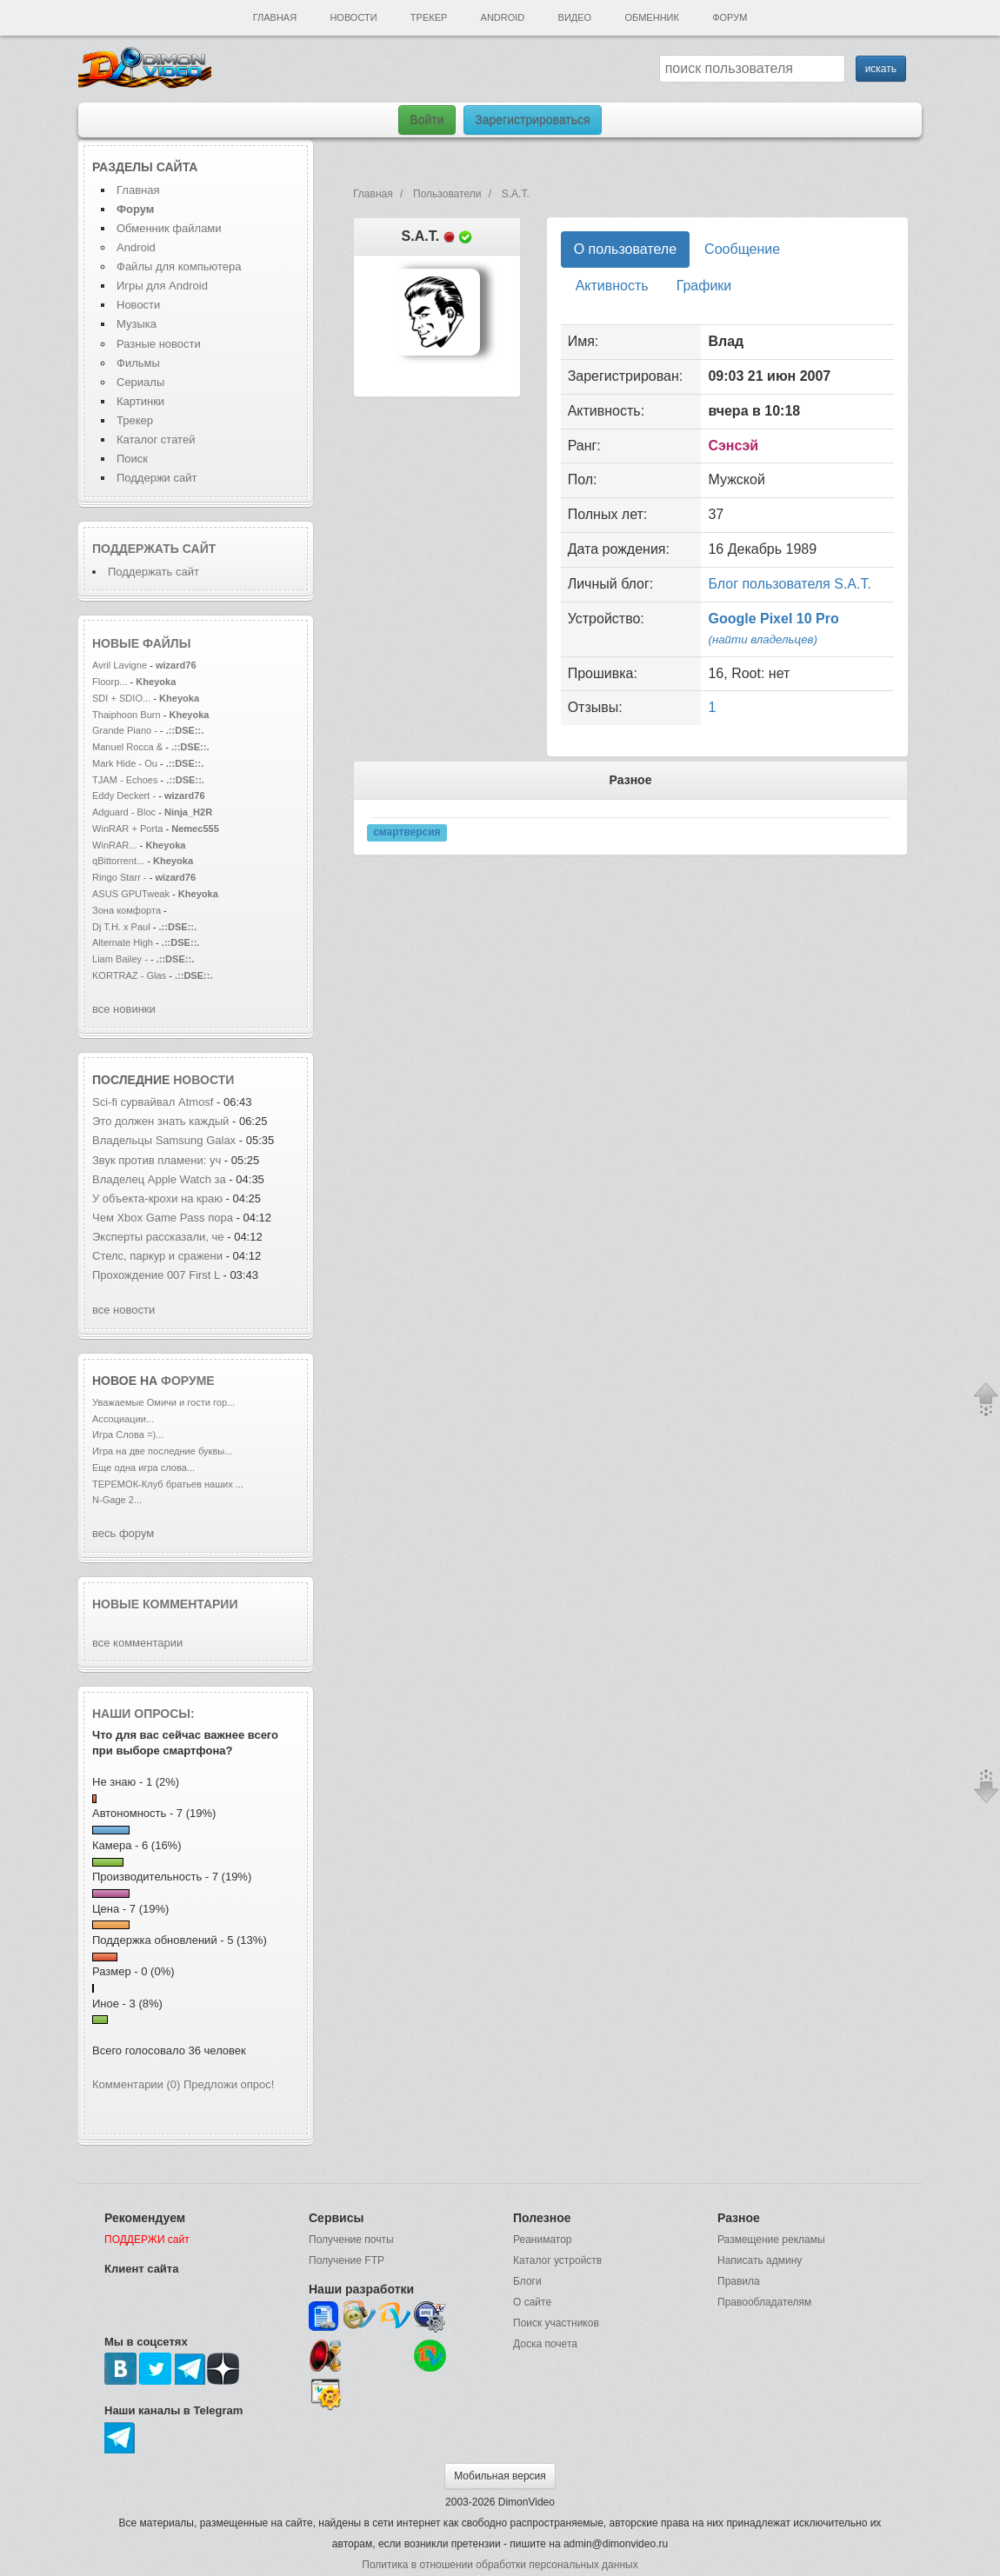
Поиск (132, 458)
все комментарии (137, 1642)
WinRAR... (114, 845)
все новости (123, 1309)
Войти (426, 120)
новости (203, 1080)
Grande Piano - (124, 730)
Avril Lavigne (121, 665)
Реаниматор (542, 2239)
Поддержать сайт (154, 549)
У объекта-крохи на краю (157, 1198)
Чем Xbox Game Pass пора (162, 1217)
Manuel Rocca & (127, 747)
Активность (612, 285)
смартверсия (406, 833)
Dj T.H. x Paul (121, 927)
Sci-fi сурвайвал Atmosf (152, 1101)
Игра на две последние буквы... (162, 1451)
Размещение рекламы (771, 2239)
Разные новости (159, 343)
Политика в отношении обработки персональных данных (499, 2565)
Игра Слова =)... (127, 1434)
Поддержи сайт (157, 477)
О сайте (532, 2302)
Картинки (140, 401)
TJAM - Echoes (126, 780)
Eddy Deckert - (124, 795)
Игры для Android (162, 285)
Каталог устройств (557, 2260)
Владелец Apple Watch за (159, 1179)
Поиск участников (556, 2323)
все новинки (124, 1008)
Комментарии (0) (136, 2084)
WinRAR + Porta (127, 828)
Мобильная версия (500, 2476)
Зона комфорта (127, 910)
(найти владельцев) (762, 639)
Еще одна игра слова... (143, 1467)
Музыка (137, 323)
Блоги (527, 2281)
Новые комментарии (165, 1604)
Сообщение (742, 249)
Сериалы (140, 382)
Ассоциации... (123, 1419)
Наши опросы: (143, 1714)
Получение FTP (346, 2260)
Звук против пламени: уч (156, 1160)
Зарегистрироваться (532, 120)
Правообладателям (764, 2302)
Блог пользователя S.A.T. (789, 583)
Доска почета (545, 2344)
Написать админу (759, 2260)
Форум (729, 17)
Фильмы (138, 362)
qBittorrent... (118, 860)
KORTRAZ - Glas (129, 975)
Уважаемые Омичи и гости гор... (163, 1402)
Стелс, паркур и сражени (157, 1255)
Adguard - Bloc (124, 812)
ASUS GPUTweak (132, 894)
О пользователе (625, 249)
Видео (575, 17)
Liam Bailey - (121, 959)
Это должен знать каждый (160, 1121)
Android (503, 17)
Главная (275, 17)
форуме (188, 1381)
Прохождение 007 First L (156, 1274)
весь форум (123, 1533)
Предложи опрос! (228, 2084)
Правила (738, 2281)
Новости (353, 17)
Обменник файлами (169, 228)
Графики (704, 285)
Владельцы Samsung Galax (164, 1140)
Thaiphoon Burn (126, 714)
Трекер (428, 17)
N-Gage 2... (117, 1499)
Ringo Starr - (121, 877)
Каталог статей (156, 439)
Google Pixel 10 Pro (773, 618)
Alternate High (122, 942)
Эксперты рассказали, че (158, 1236)
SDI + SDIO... (121, 698)
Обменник (651, 17)
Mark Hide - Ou (124, 763)
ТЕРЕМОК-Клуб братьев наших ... (167, 1484)
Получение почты (351, 2239)
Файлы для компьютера (179, 266)
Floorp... (110, 681)
